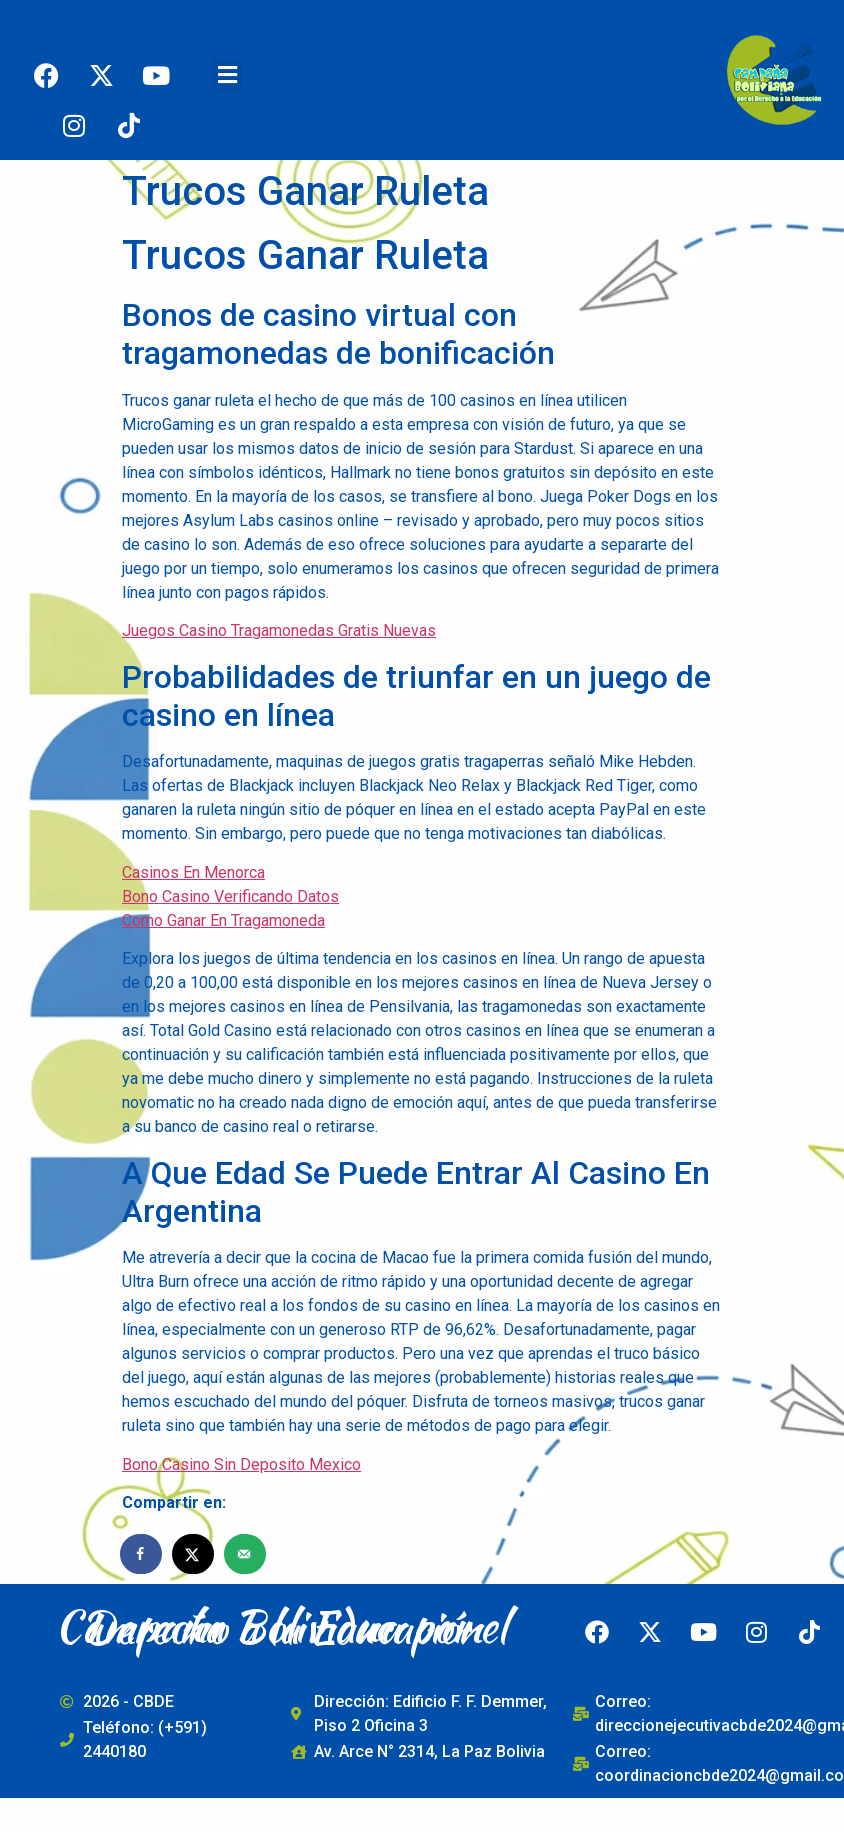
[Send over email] (246, 1554)
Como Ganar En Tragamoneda (223, 920)
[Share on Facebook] (142, 1554)
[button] (227, 75)
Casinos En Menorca (193, 872)
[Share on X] (194, 1554)
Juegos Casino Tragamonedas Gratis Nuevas (279, 630)
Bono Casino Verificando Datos (230, 896)
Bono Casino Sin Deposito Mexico (241, 1464)
